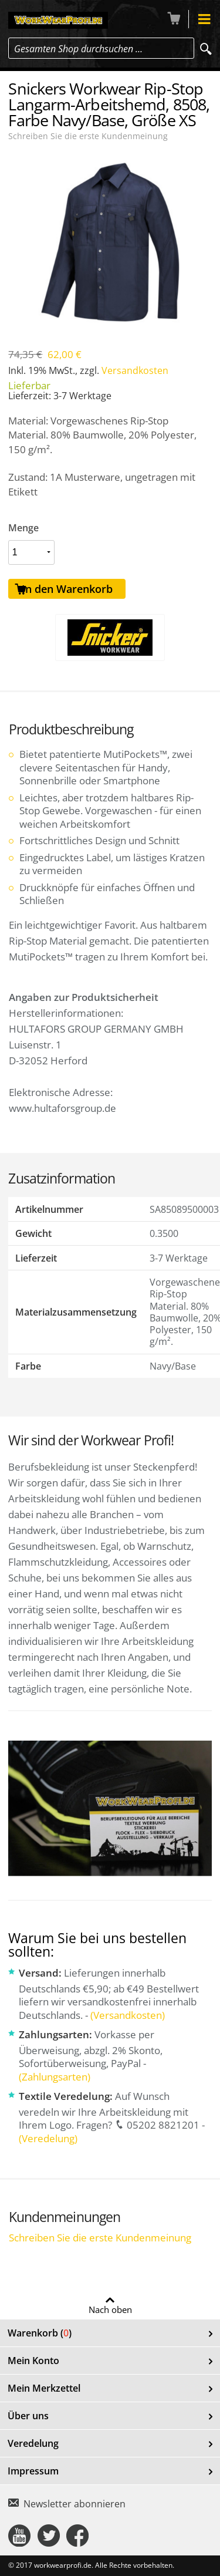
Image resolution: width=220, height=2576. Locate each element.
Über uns (28, 2415)
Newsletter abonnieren (74, 2503)
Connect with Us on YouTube (19, 2535)
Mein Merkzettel (44, 2388)
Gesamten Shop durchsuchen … (78, 48)
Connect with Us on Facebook (77, 2535)
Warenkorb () (40, 2333)
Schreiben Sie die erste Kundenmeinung (88, 136)
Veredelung (33, 2443)
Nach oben (110, 2309)
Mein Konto (33, 2360)
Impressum (33, 2470)
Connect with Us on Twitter (49, 2535)
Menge (23, 527)
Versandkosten (134, 370)
